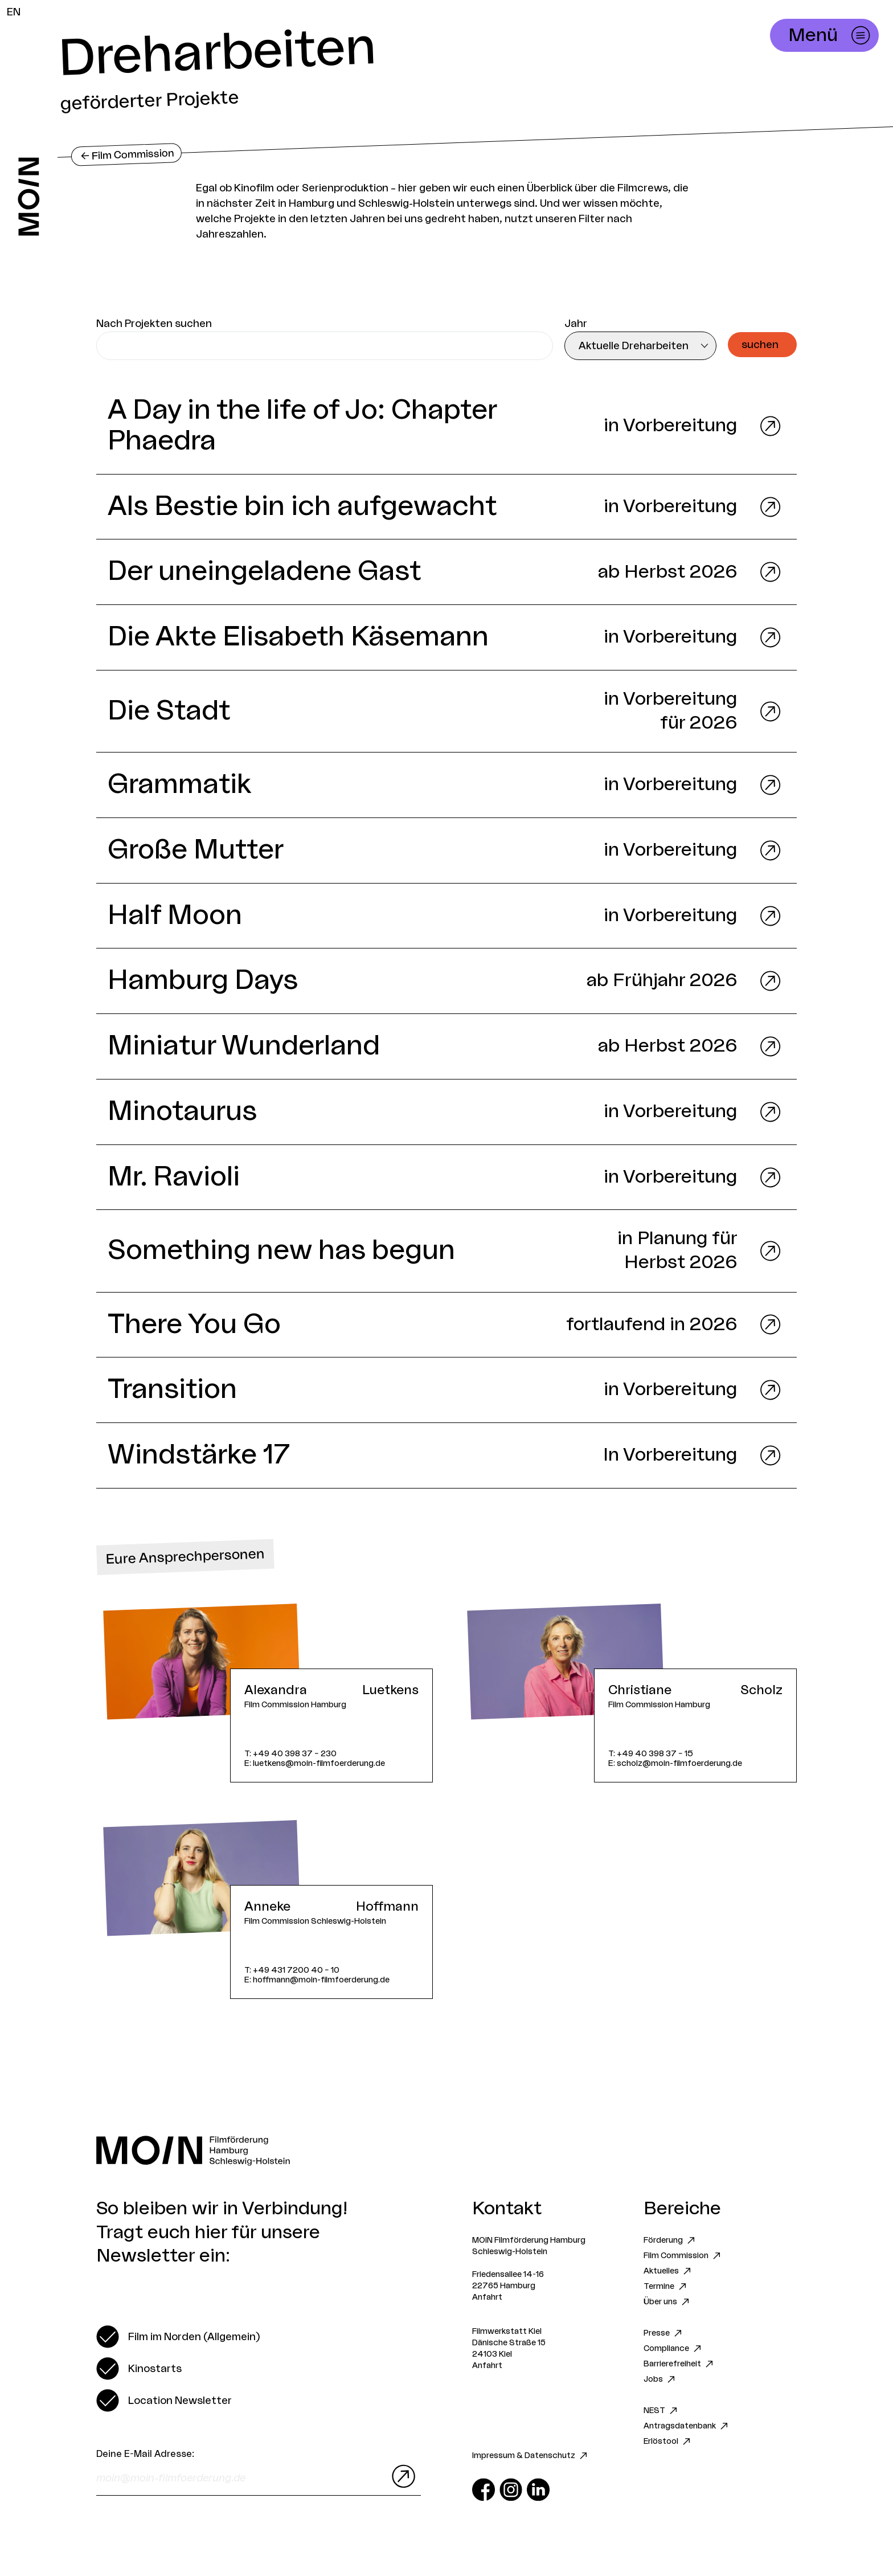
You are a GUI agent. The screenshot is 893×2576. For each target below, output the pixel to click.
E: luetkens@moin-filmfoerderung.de (314, 1763)
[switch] (178, 2336)
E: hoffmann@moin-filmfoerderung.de (317, 1980)
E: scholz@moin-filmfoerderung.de (675, 1763)
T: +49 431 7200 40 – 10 (291, 1970)
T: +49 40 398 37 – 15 (650, 1753)
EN (14, 12)
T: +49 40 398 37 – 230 (290, 1753)
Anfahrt (487, 2297)
